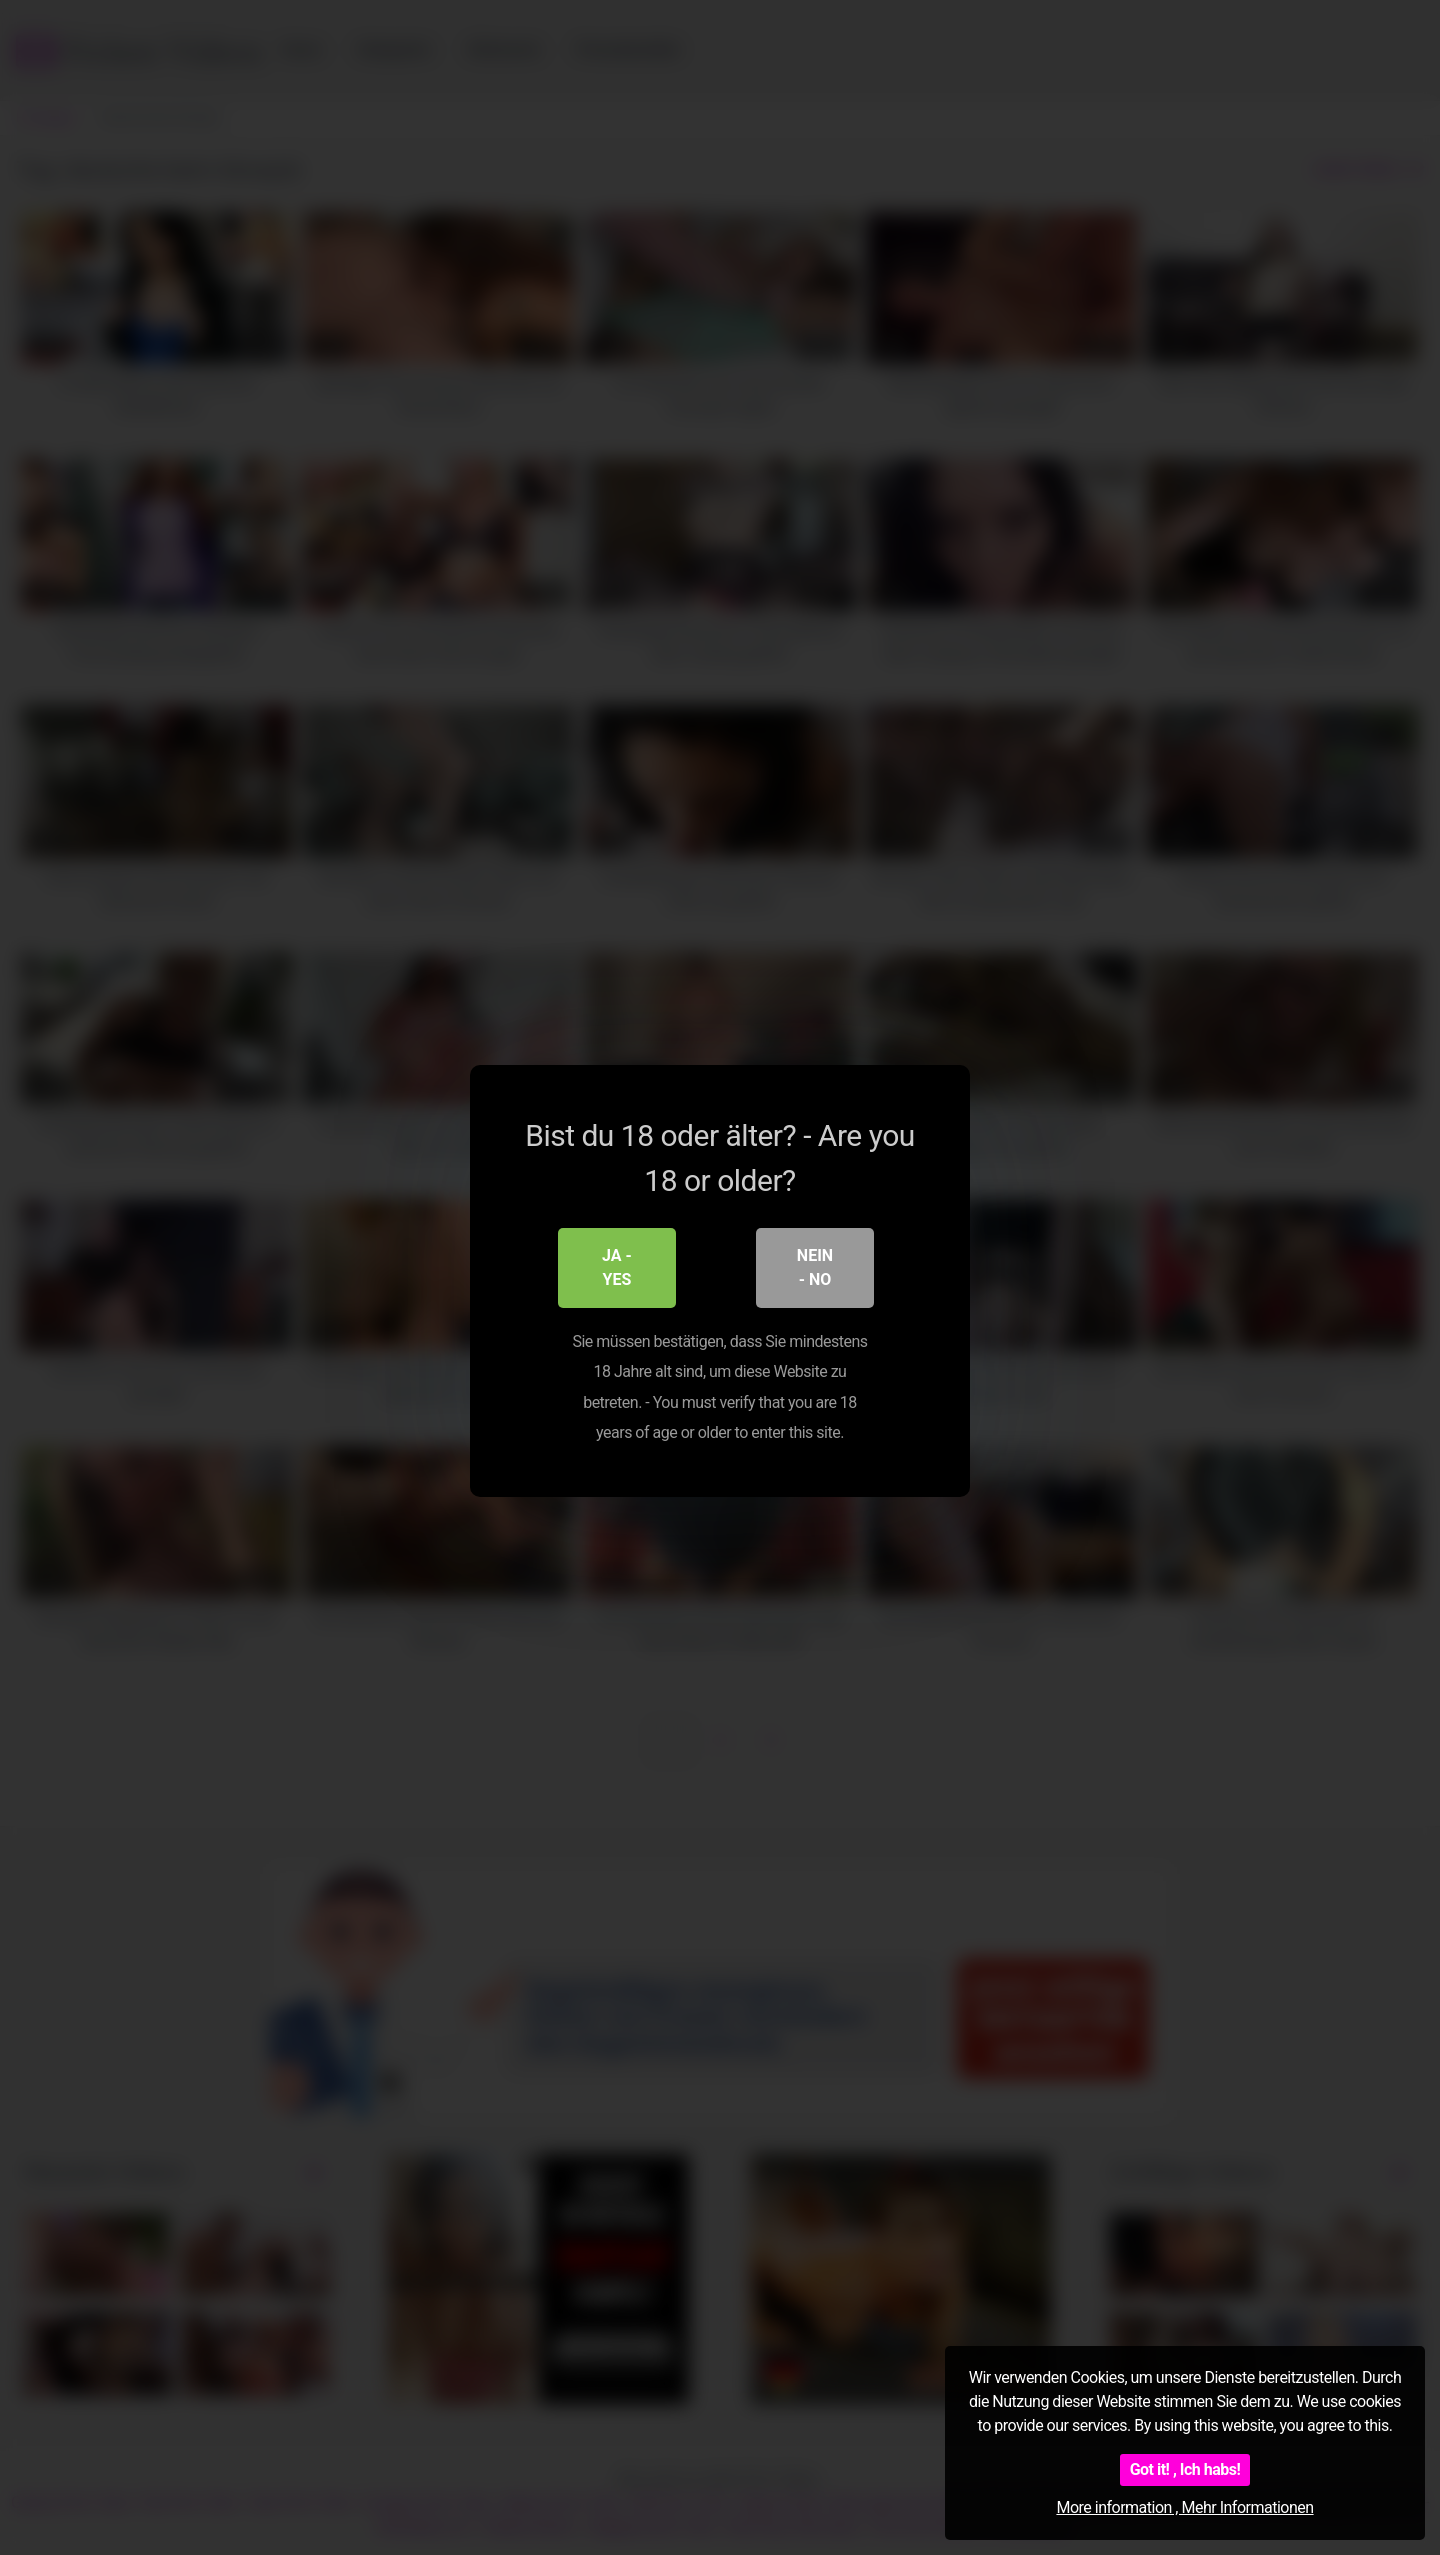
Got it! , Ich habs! (1185, 2469)
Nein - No (815, 1264)
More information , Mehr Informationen (1184, 2507)
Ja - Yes (617, 1264)
